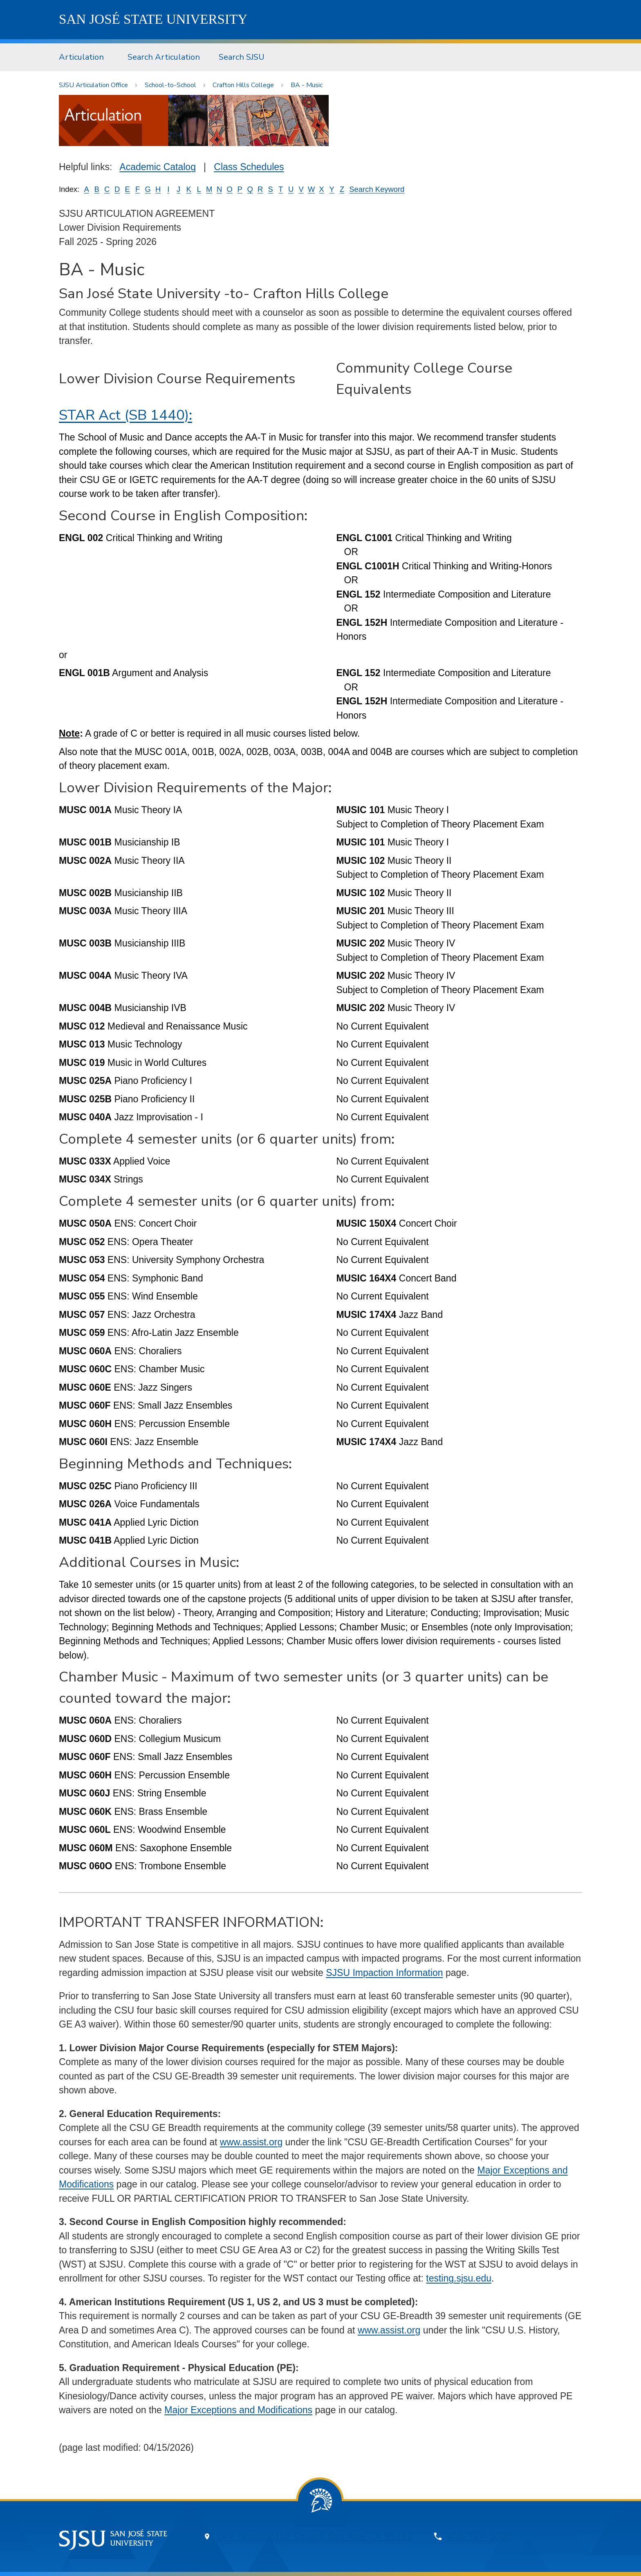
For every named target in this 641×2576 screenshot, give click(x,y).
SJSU (153, 19)
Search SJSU (241, 57)
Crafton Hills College (243, 85)
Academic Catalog (157, 167)
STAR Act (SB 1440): (125, 415)
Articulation (81, 57)
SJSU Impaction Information (384, 1972)
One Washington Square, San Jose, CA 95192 (315, 2536)
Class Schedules (249, 167)
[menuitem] (83, 57)
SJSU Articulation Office (93, 85)
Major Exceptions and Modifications (238, 2410)
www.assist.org (251, 2142)
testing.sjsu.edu (458, 2278)
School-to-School (170, 85)
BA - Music (307, 85)
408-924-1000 (479, 2536)
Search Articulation (164, 57)
